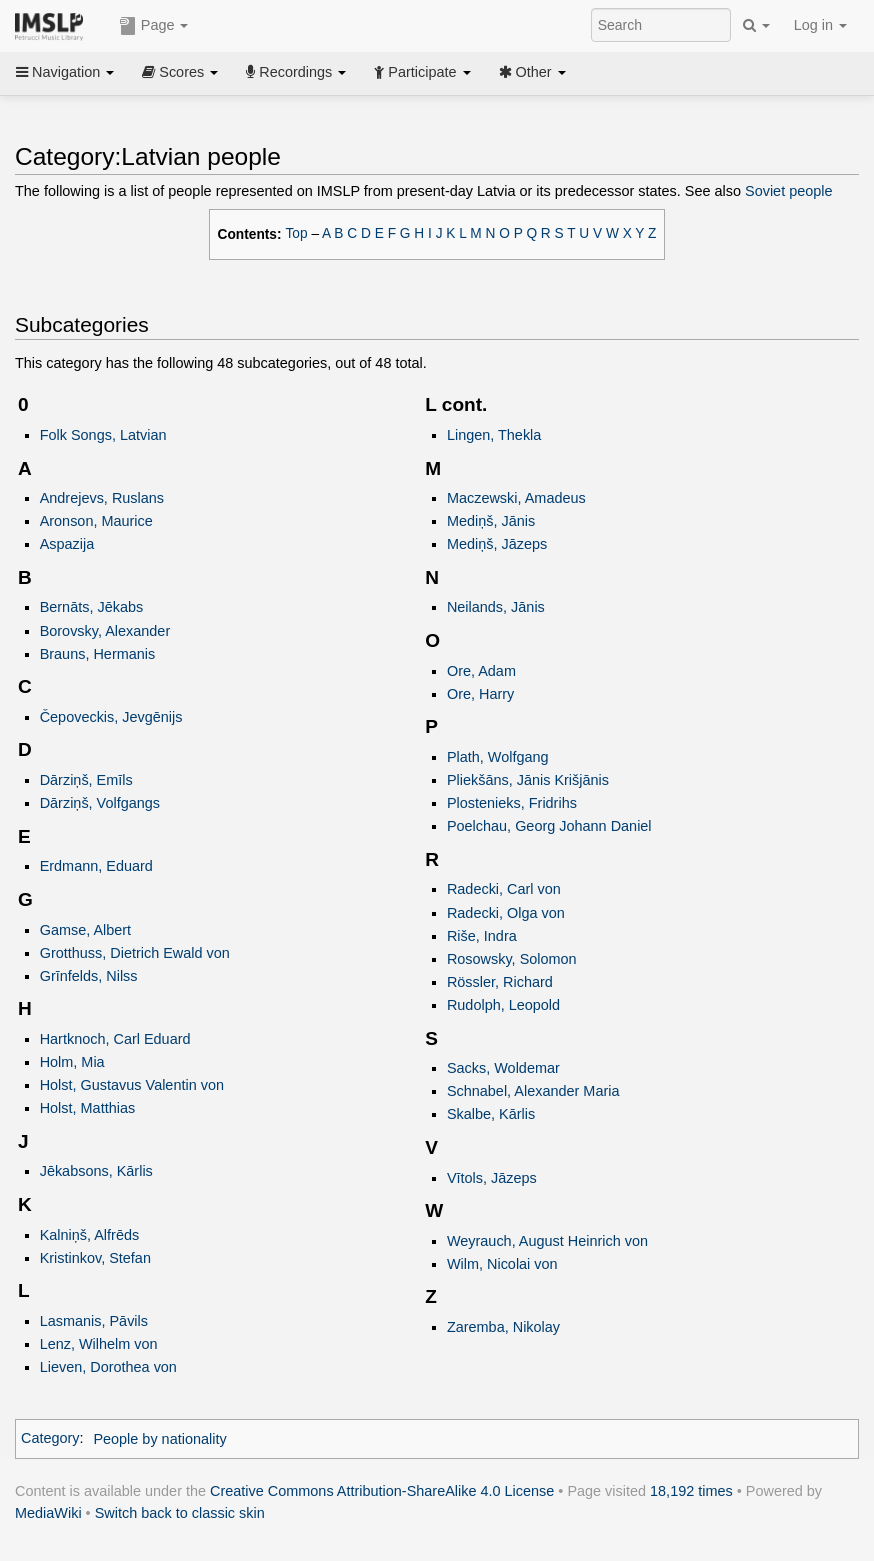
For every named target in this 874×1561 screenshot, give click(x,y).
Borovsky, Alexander (105, 631)
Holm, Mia (72, 1062)
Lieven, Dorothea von (108, 1367)
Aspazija (67, 544)
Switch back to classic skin (180, 1513)
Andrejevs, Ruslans (102, 498)
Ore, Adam (481, 671)
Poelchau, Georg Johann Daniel (549, 826)
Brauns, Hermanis (98, 654)
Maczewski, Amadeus (516, 498)
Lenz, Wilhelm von (99, 1344)
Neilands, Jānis (496, 607)
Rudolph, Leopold (503, 1005)
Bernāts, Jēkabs (92, 607)
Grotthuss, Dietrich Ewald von (135, 953)
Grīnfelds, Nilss (89, 976)
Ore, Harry (480, 694)
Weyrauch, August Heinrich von (547, 1241)
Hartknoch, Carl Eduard (115, 1039)
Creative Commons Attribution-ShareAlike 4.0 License (382, 1491)
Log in (820, 25)
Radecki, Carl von (504, 889)
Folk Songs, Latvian (103, 435)
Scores (180, 72)
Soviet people (789, 191)
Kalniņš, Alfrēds (90, 1235)
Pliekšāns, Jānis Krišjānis (528, 780)
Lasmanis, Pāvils (94, 1321)
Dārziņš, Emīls (86, 780)
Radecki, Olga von (506, 913)
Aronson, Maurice (96, 521)
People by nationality (159, 1439)
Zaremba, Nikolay (503, 1327)
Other (532, 72)
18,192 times (691, 1491)
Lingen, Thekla (494, 435)
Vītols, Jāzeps (492, 1178)
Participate (422, 72)
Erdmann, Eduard (96, 866)
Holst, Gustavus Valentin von (132, 1085)
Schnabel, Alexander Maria (533, 1091)
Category (50, 1439)
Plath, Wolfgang (498, 757)
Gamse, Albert (85, 930)
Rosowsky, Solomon (512, 959)
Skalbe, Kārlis (491, 1114)
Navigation (65, 72)
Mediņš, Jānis (491, 521)
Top (297, 233)
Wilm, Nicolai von (502, 1264)
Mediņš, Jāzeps (497, 544)
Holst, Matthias (87, 1108)
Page (154, 26)
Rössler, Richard (500, 982)
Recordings (296, 72)
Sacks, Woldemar (503, 1068)
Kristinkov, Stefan (95, 1258)
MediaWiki (48, 1513)
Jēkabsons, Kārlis (96, 1171)
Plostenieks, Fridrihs (512, 803)
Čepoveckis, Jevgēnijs (111, 717)
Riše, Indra (482, 936)
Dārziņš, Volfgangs (100, 803)
